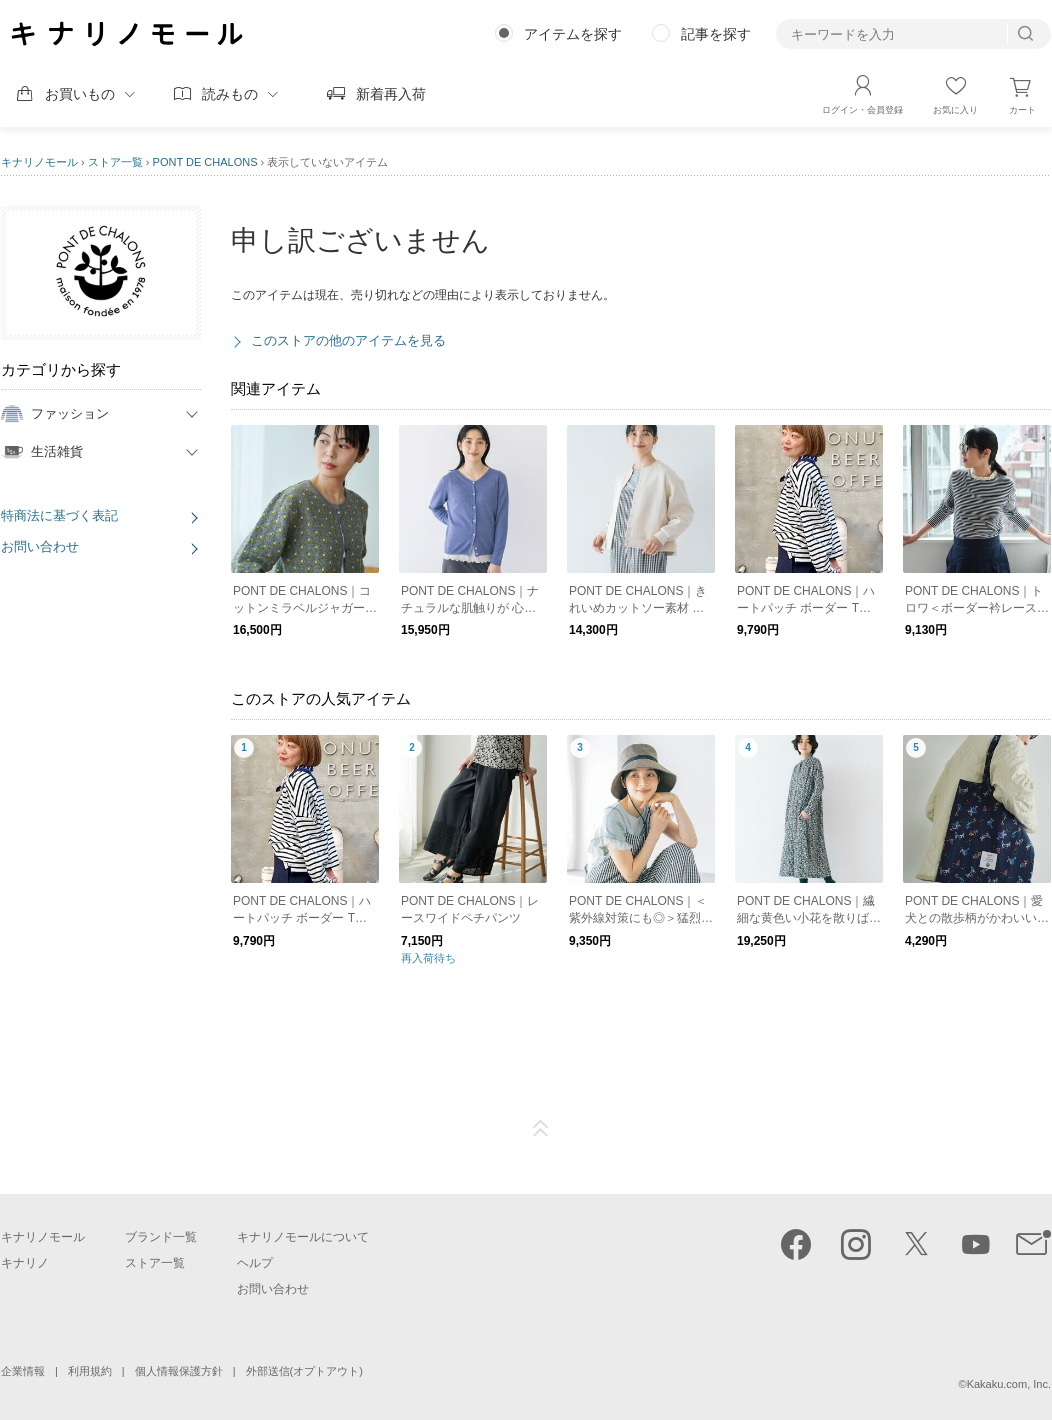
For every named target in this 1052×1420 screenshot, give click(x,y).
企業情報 (23, 1371)
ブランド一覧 (161, 1237)
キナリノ (25, 1263)
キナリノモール (39, 162)
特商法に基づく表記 (59, 515)
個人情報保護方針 (179, 1371)
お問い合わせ (40, 546)
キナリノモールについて (303, 1237)
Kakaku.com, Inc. (1009, 1384)
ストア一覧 (115, 162)
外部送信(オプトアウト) (304, 1371)
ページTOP (541, 1129)
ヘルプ (255, 1263)
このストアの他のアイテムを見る (348, 340)
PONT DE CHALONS (205, 162)
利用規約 (90, 1371)
